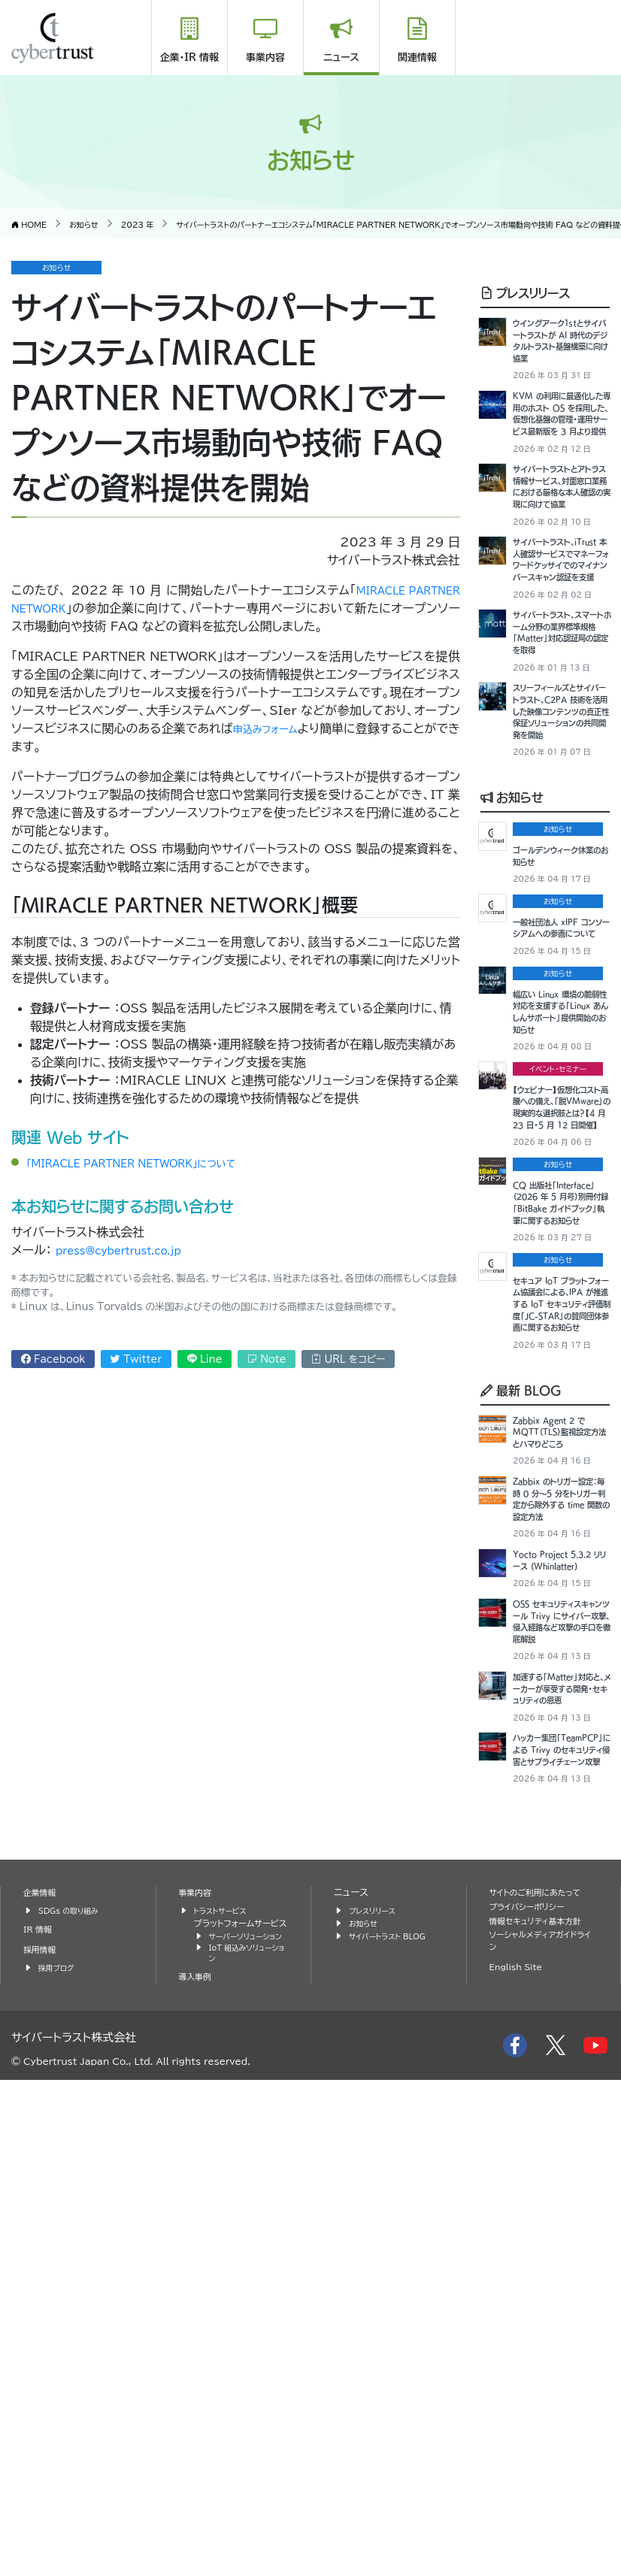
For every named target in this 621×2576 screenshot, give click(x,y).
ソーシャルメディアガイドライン (540, 2422)
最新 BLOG (521, 1731)
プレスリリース (525, 292)
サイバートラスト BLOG (393, 2415)
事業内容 (265, 57)
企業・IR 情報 (189, 57)
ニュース (341, 57)
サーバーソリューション (247, 2421)
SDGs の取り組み (73, 2390)
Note (266, 1359)
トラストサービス (225, 2390)
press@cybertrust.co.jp (133, 1250)
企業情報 (42, 2373)
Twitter (136, 1359)
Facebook (53, 1359)
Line (205, 1359)
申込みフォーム (278, 728)
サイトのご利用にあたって (542, 2373)
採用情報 (42, 2429)
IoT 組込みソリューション (246, 2447)
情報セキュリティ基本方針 (543, 2400)
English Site (520, 2449)
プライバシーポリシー (533, 2386)
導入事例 (198, 2473)
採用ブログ (59, 2447)
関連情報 (417, 57)
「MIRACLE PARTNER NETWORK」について (155, 1163)
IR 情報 (39, 2409)
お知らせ (512, 965)
